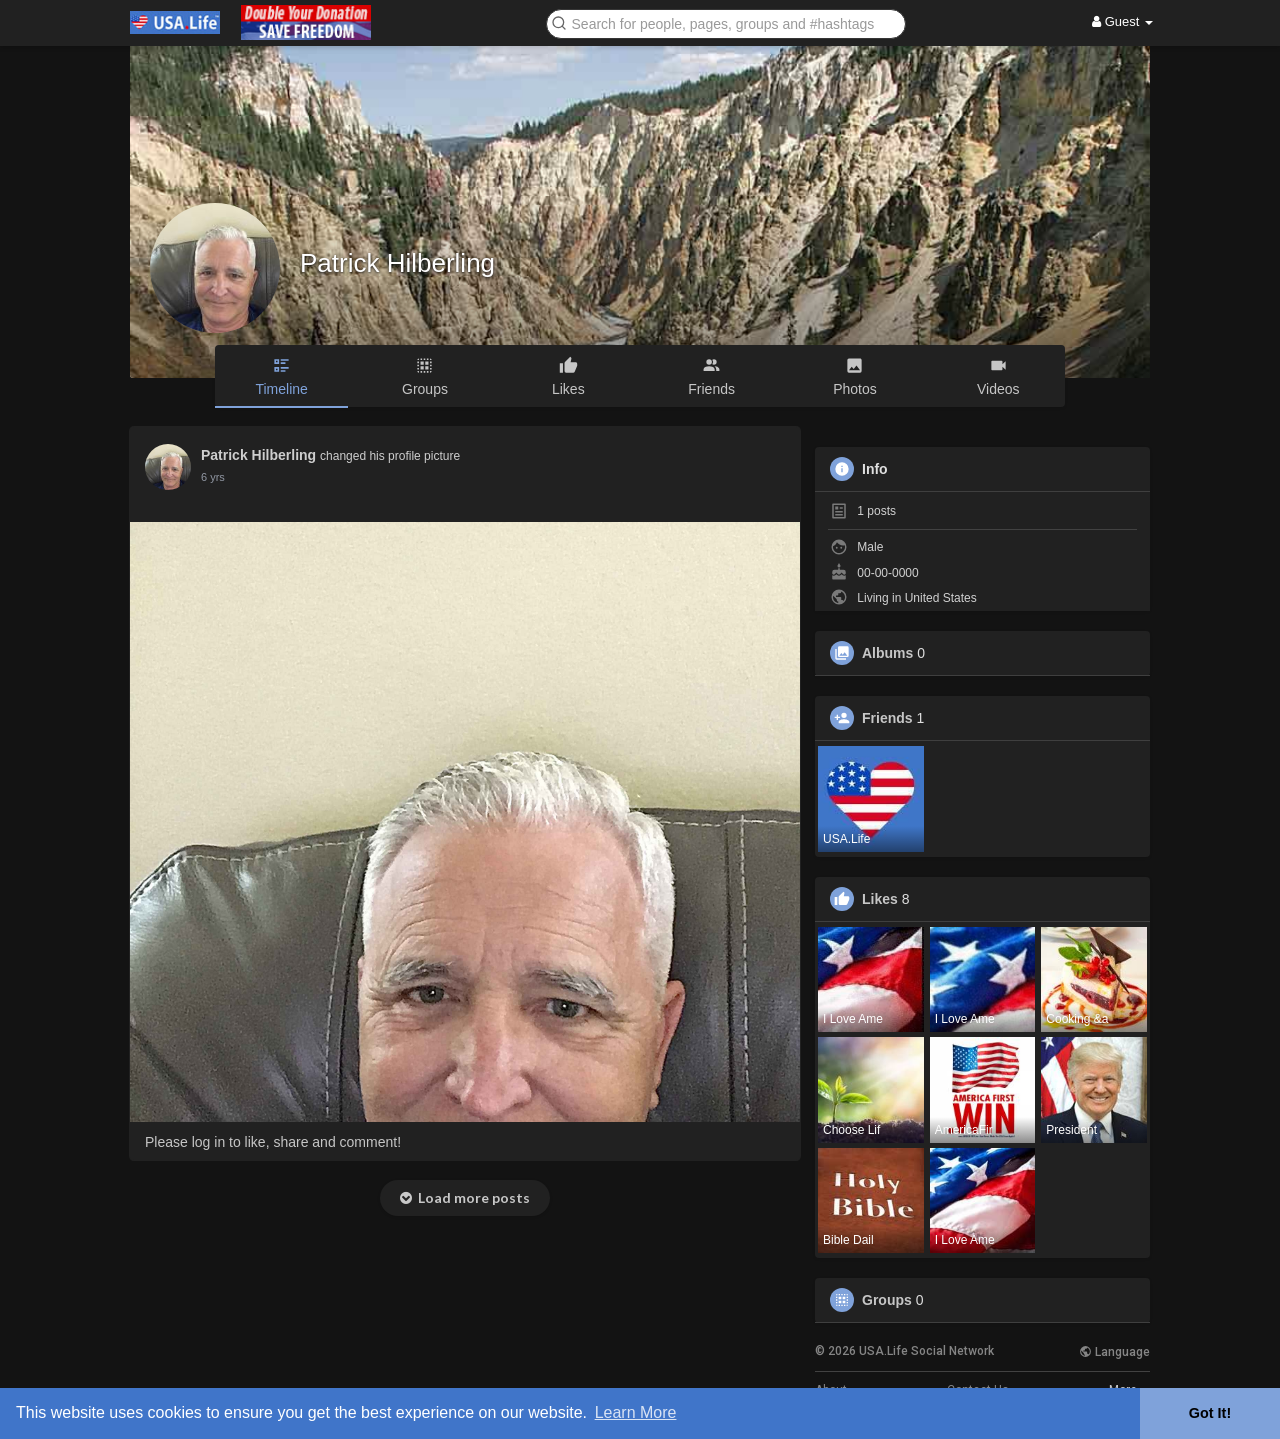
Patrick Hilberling (397, 263)
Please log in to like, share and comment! (273, 1142)
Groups (887, 1300)
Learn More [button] (636, 1412)
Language (1114, 1352)
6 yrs (213, 477)
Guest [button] (1122, 21)
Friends (887, 718)
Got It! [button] (1210, 1413)
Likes (880, 899)
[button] (726, 22)
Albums (887, 653)
